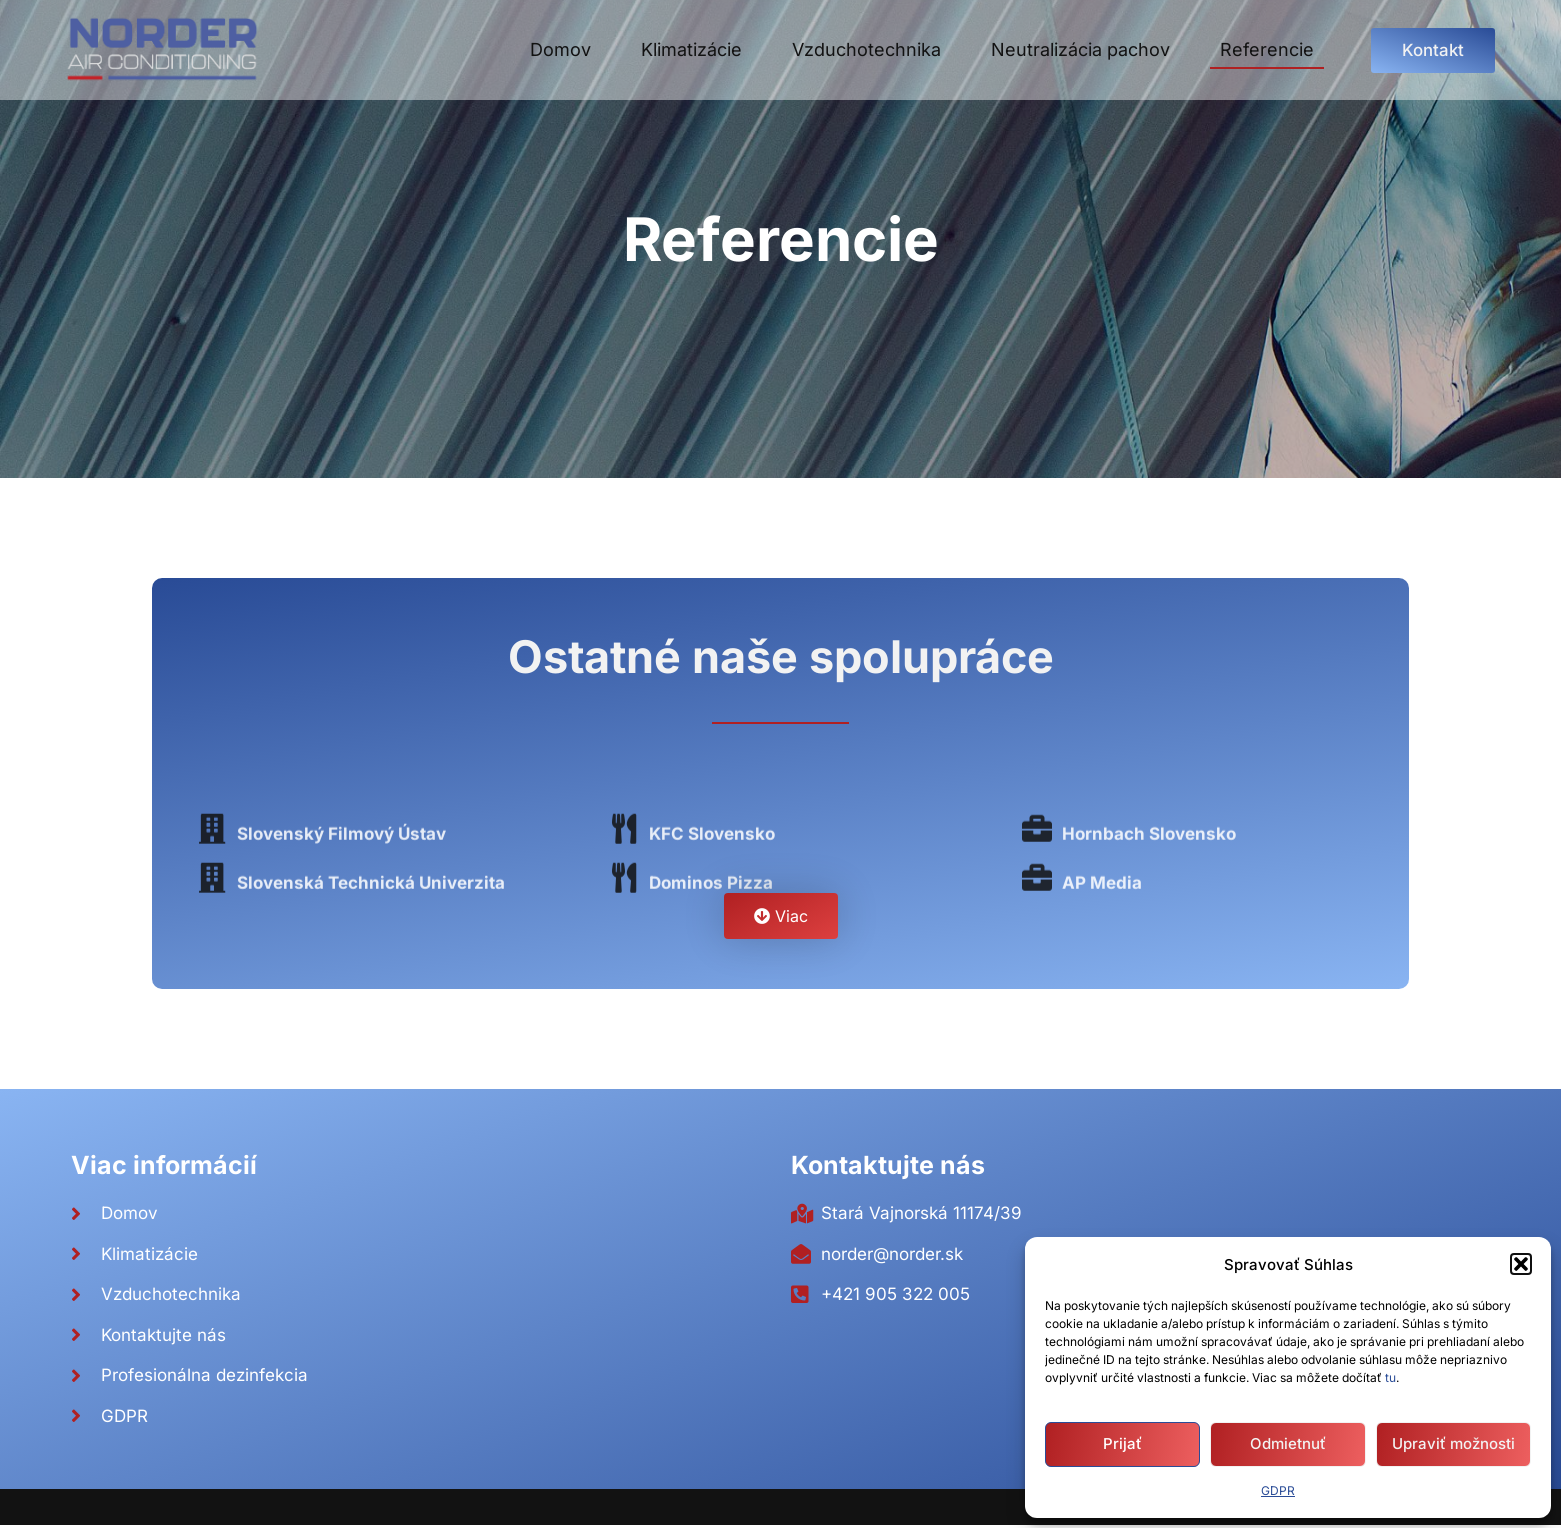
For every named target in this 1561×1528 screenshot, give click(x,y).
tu (1390, 1377)
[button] (1521, 1264)
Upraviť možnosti (1453, 1443)
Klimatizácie (691, 49)
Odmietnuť (1288, 1443)
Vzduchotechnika (866, 49)
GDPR (1278, 1490)
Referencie (1267, 49)
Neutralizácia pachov (1080, 49)
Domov (560, 49)
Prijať (1122, 1443)
